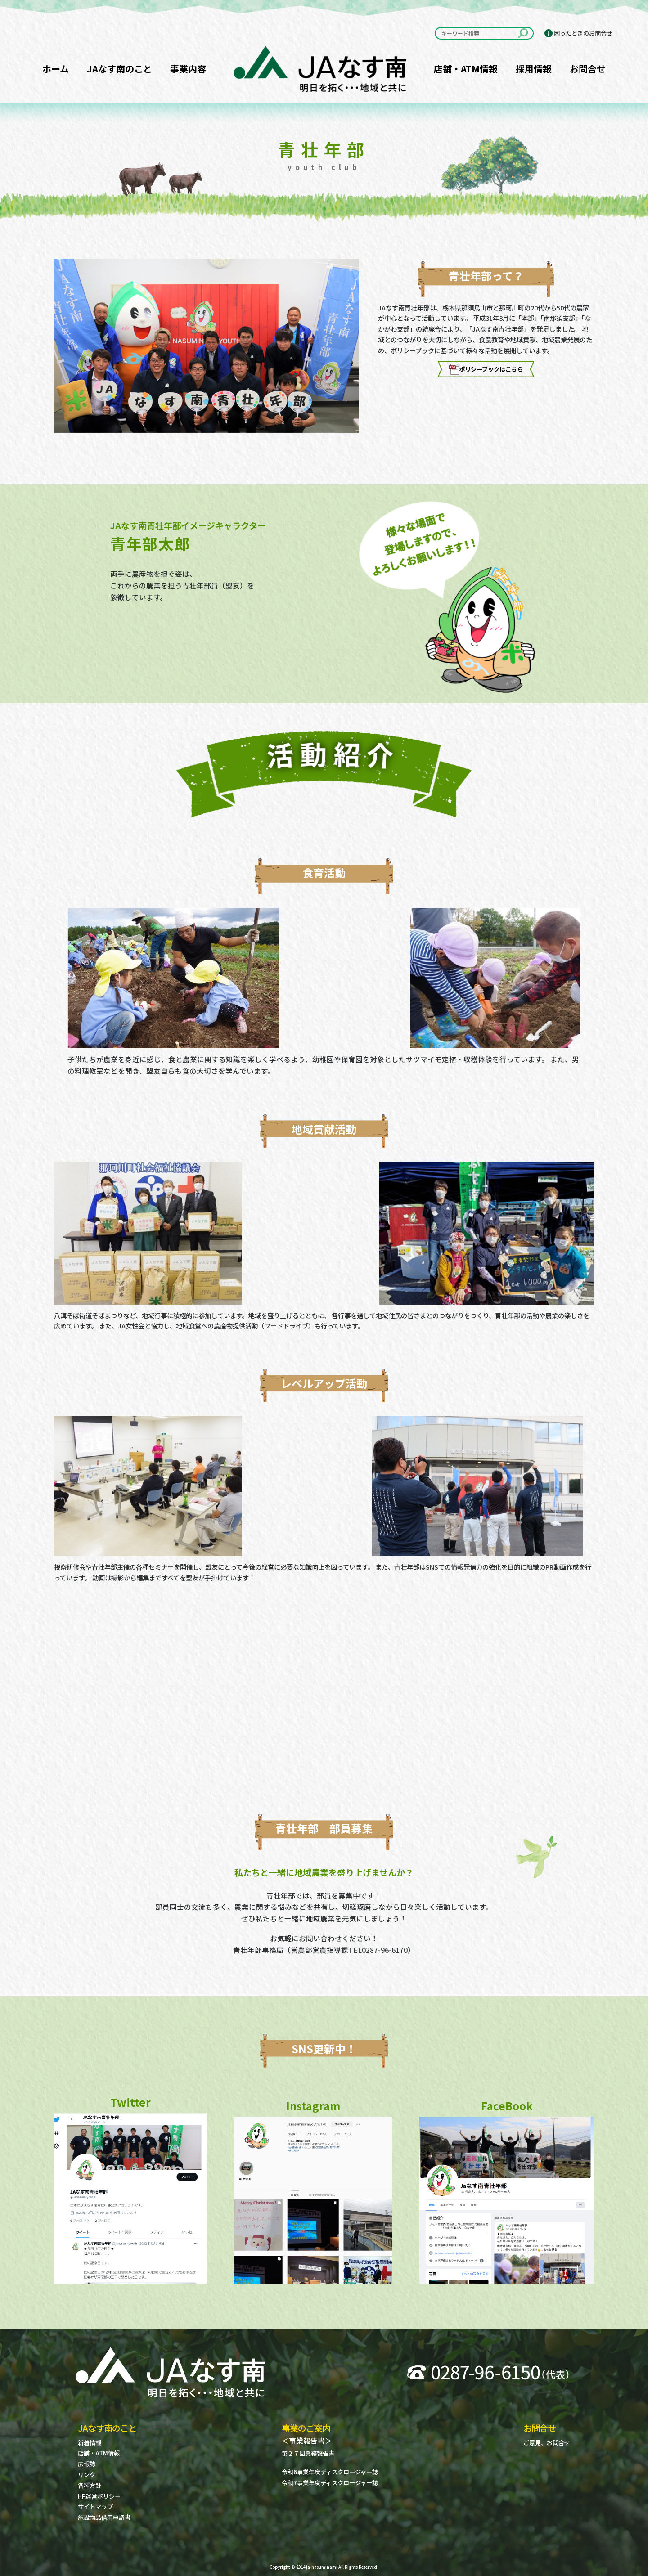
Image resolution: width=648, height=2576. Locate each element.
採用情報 (534, 68)
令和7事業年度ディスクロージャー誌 (330, 2483)
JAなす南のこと (119, 68)
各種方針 (89, 2485)
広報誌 (86, 2464)
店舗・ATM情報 (466, 68)
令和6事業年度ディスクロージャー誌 (330, 2472)
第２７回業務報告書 (308, 2453)
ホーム (55, 68)
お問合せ (588, 68)
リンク (86, 2474)
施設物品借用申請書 (104, 2517)
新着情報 (89, 2443)
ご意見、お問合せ (546, 2443)
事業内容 (188, 68)
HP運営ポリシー (99, 2496)
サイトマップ (95, 2506)
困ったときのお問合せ (583, 33)
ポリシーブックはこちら (486, 369)
